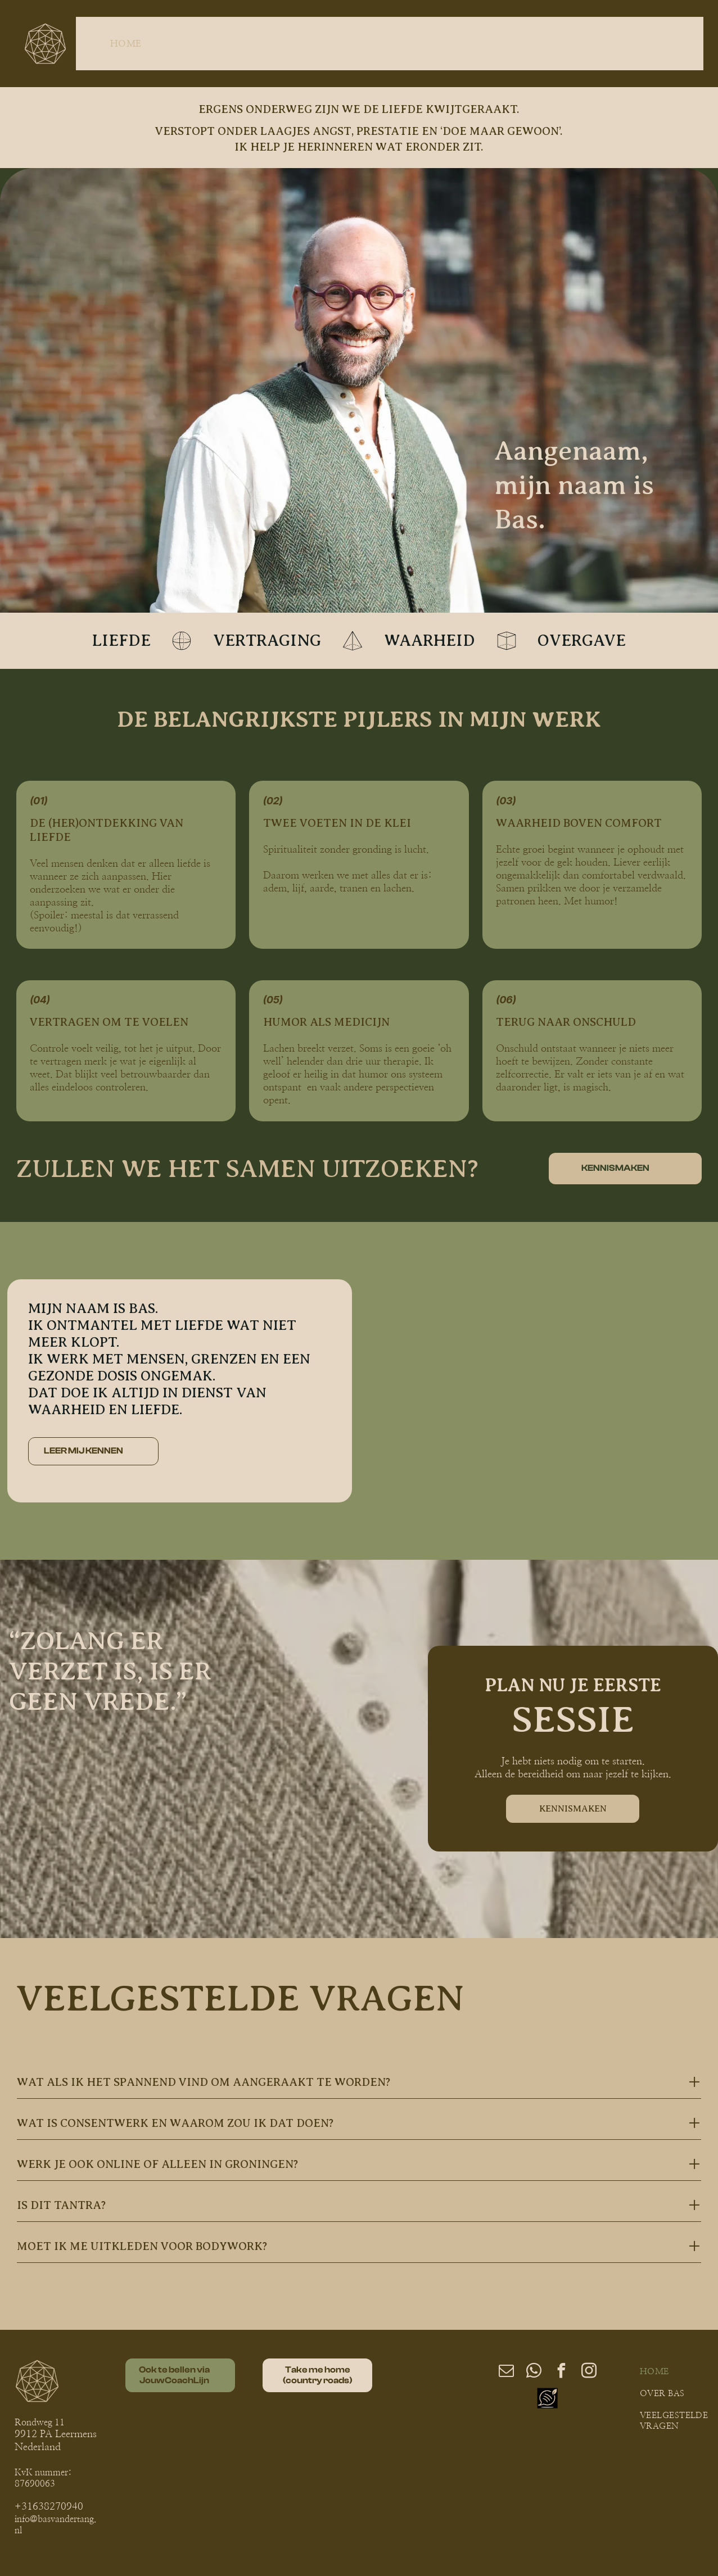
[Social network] (547, 2400)
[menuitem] (128, 43)
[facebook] (561, 2372)
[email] (506, 2372)
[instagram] (588, 2372)
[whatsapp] (533, 2372)
